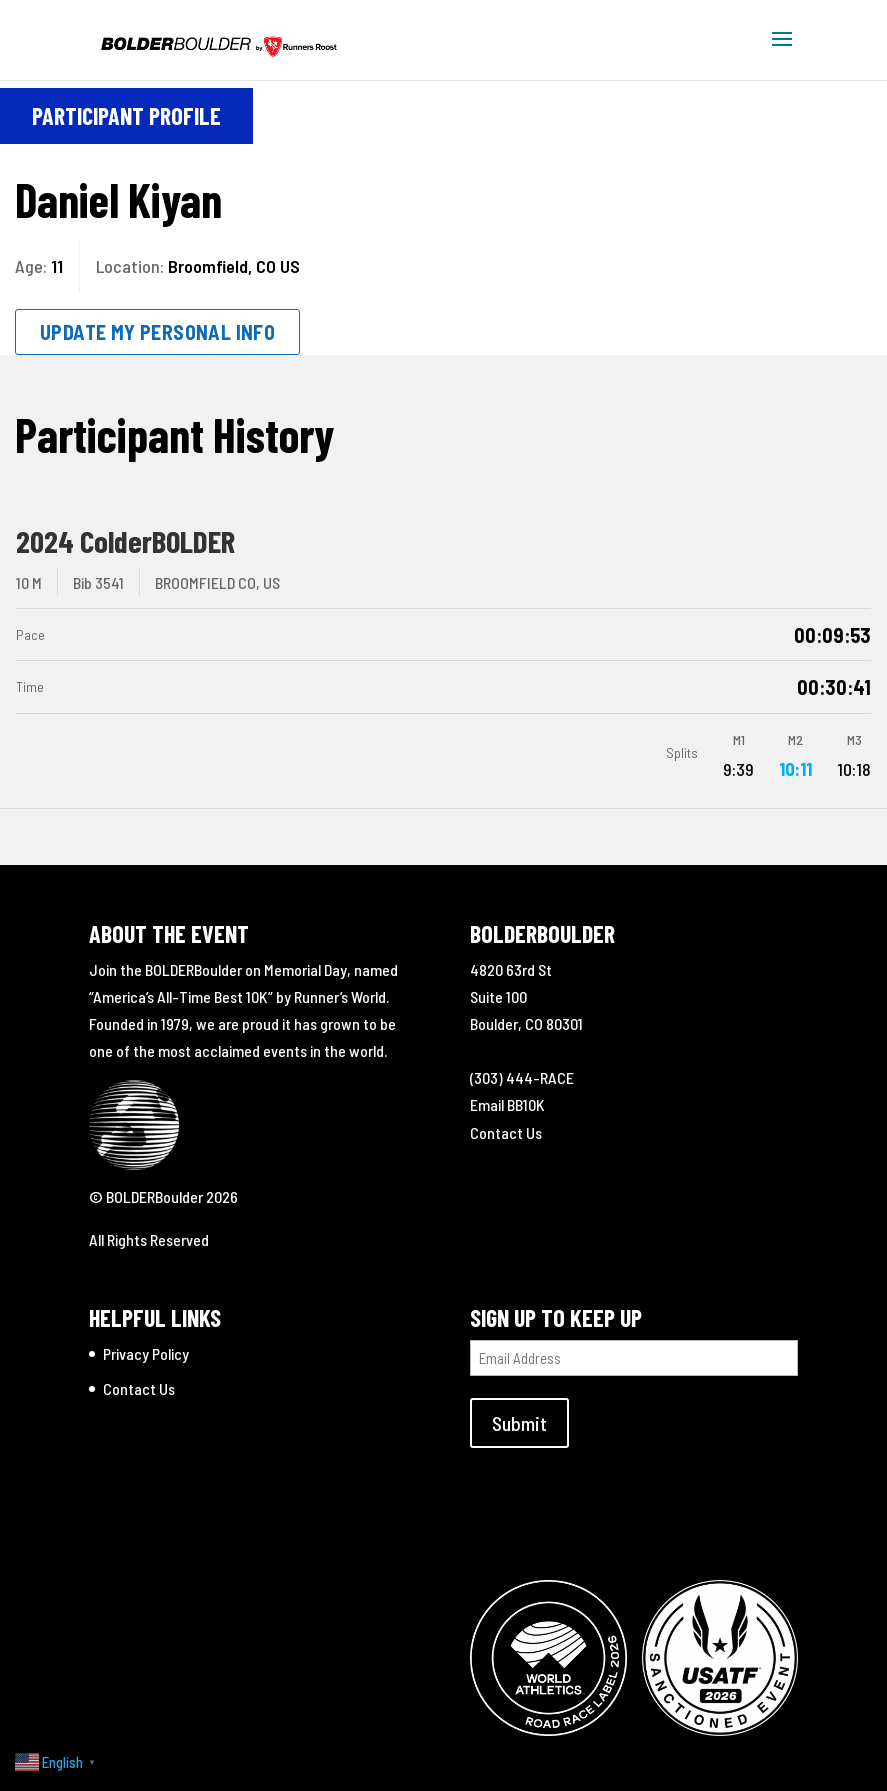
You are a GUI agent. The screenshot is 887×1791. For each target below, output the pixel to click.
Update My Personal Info (157, 332)
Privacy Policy (146, 1353)
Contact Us (506, 1132)
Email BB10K (507, 1104)
